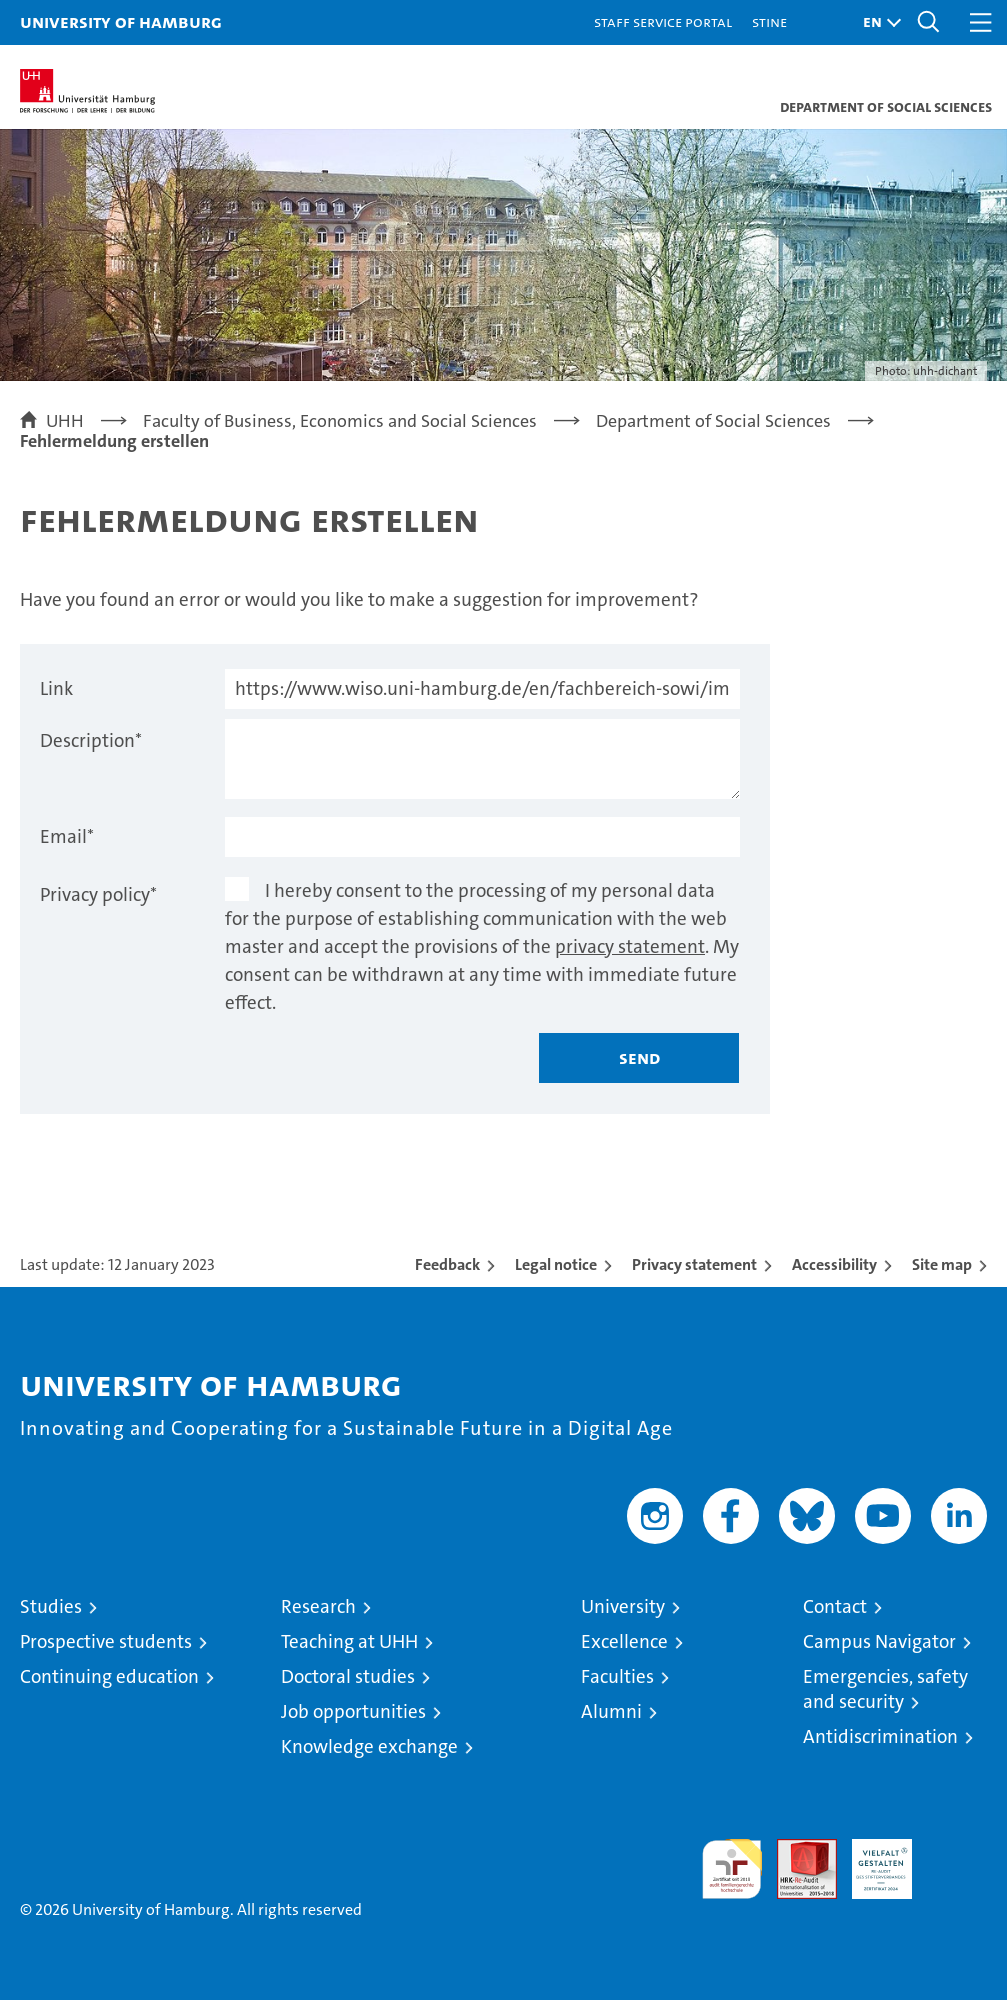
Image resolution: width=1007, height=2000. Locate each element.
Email (67, 836)
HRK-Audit (871, 1860)
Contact (835, 1606)
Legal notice (556, 1264)
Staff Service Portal (663, 21)
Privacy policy (98, 894)
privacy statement (630, 946)
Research (318, 1606)
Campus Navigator (879, 1641)
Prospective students (106, 1641)
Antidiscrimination (880, 1736)
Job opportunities (353, 1711)
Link (56, 688)
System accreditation (957, 1860)
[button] (877, 22)
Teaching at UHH (349, 1641)
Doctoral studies (348, 1676)
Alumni (611, 1711)
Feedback (447, 1264)
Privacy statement (694, 1264)
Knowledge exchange (369, 1746)
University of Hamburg (121, 21)
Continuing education (109, 1676)
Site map (942, 1264)
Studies (51, 1606)
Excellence (624, 1641)
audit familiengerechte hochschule (732, 1869)
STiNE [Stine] (769, 21)
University (623, 1606)
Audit (796, 1849)
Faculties (617, 1676)
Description (91, 740)
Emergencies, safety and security (885, 1689)
